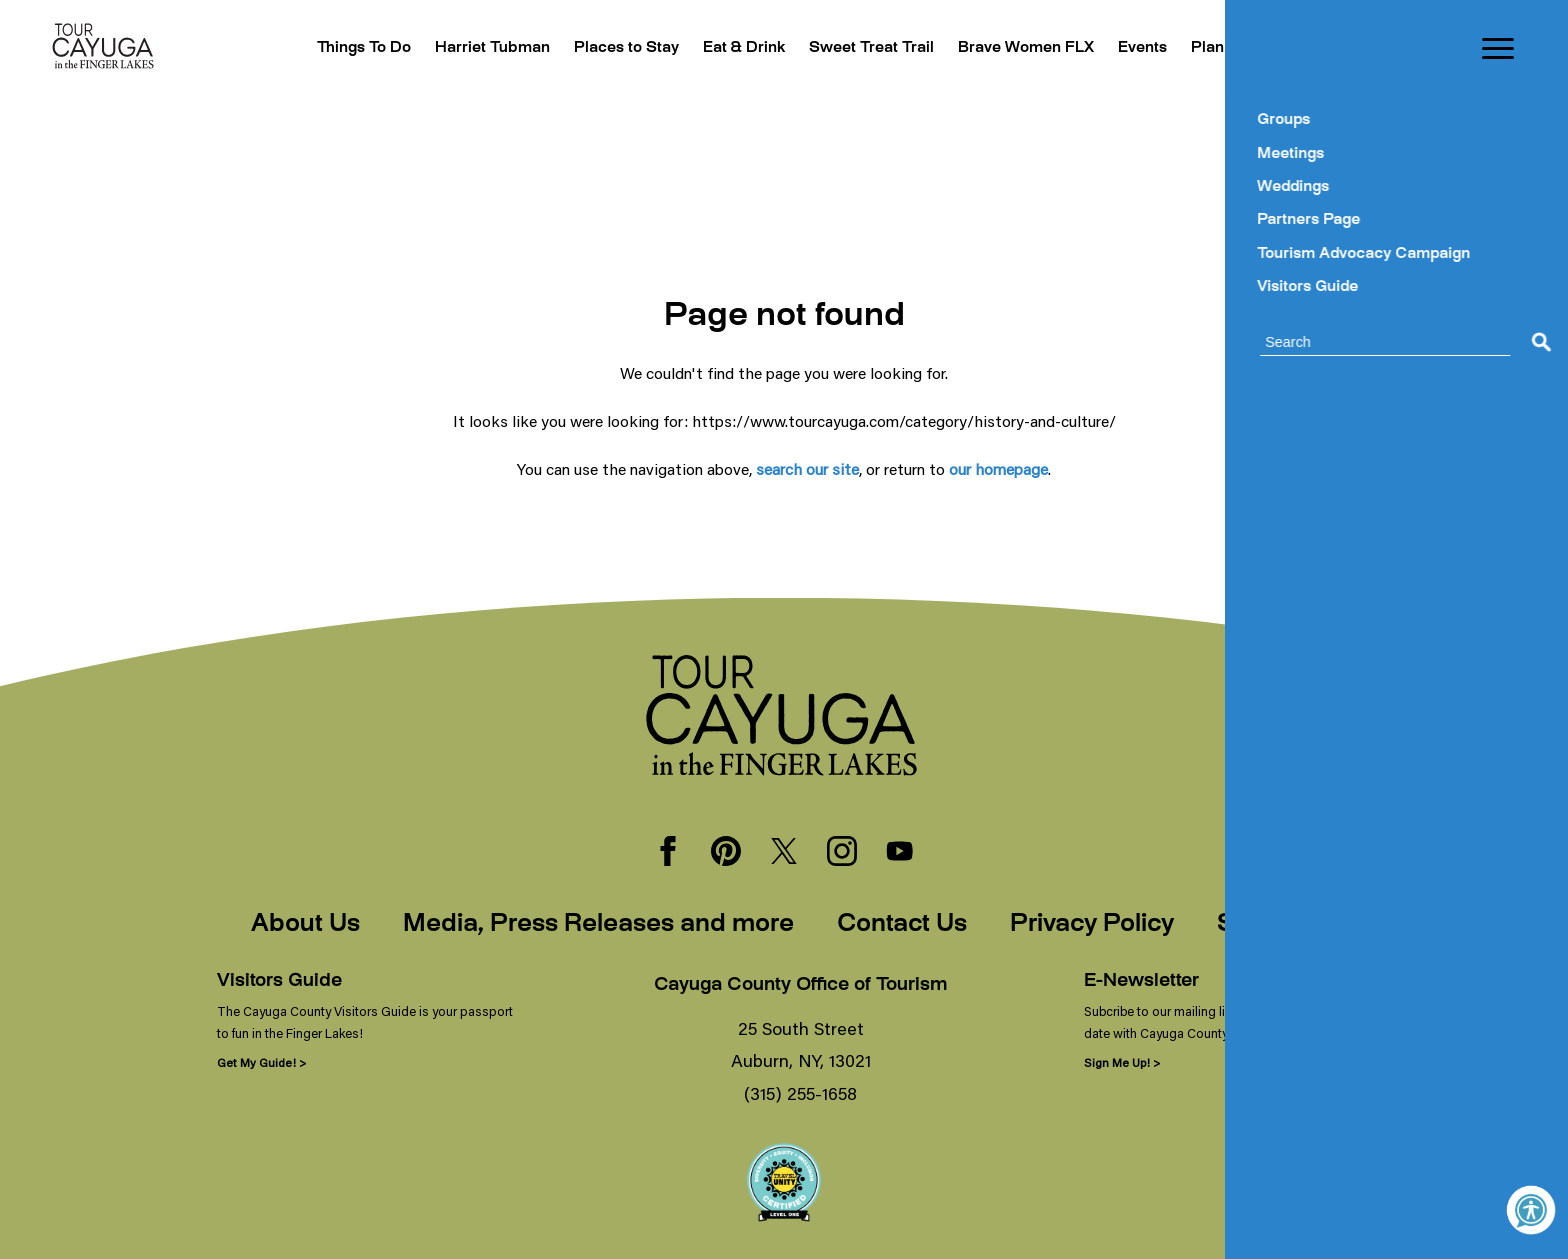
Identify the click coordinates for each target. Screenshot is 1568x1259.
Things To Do (294, 48)
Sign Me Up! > (1122, 1062)
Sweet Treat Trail (837, 48)
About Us (305, 925)
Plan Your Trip (1234, 48)
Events (1128, 48)
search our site (807, 468)
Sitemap (1267, 925)
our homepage (998, 468)
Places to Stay (574, 48)
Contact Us (902, 925)
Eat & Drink (700, 48)
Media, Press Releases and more (598, 925)
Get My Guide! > (261, 1062)
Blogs (1334, 48)
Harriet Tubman (431, 48)
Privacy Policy (1092, 925)
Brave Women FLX (1003, 48)
